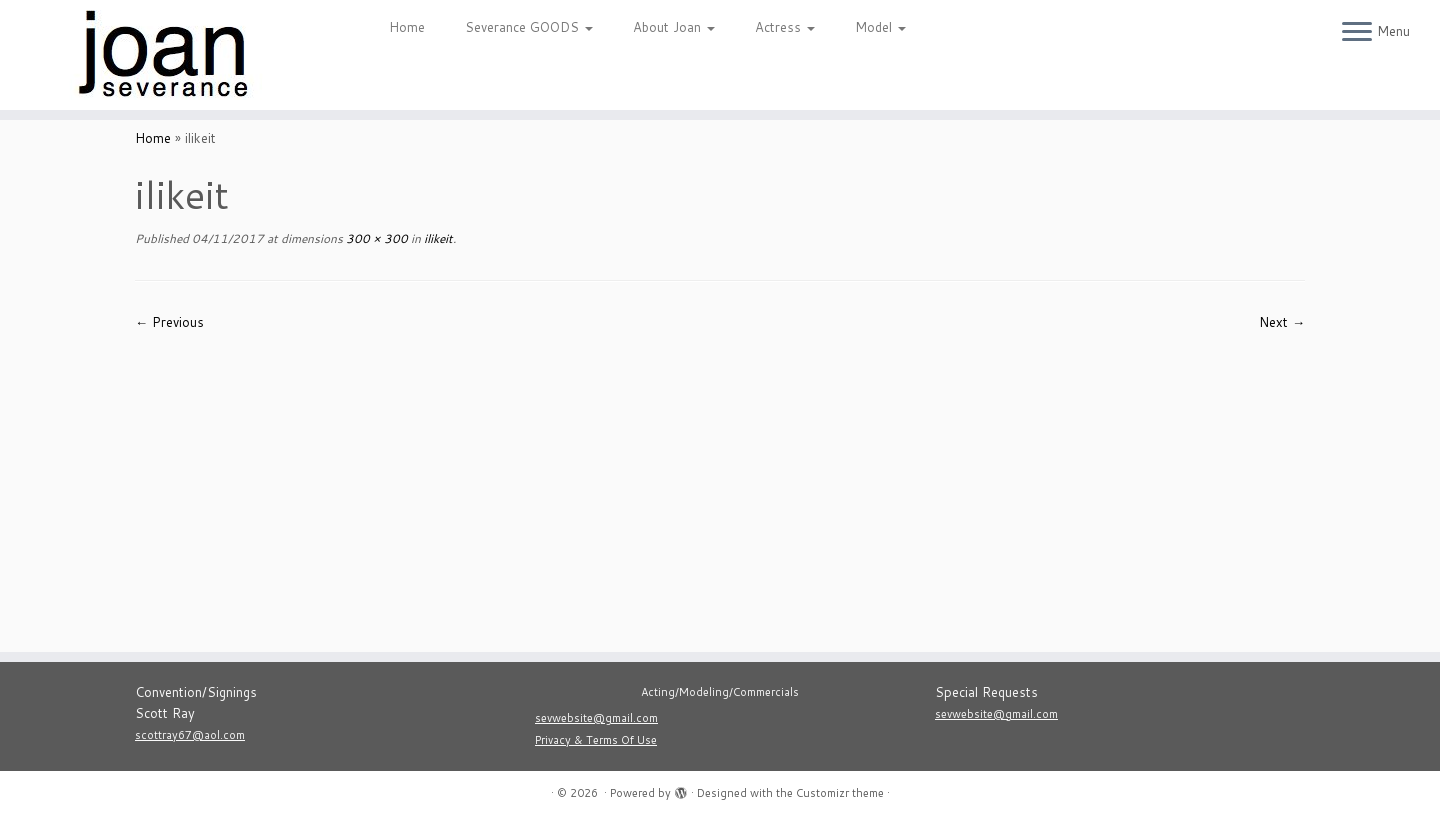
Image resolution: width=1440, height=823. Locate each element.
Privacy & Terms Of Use (596, 740)
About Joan (674, 27)
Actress (785, 27)
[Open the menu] (1357, 33)
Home (407, 27)
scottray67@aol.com (190, 735)
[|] (166, 55)
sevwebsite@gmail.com (596, 718)
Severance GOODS (529, 27)
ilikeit (437, 238)
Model (880, 27)
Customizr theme (840, 793)
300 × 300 (375, 238)
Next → (1282, 322)
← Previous (169, 322)
